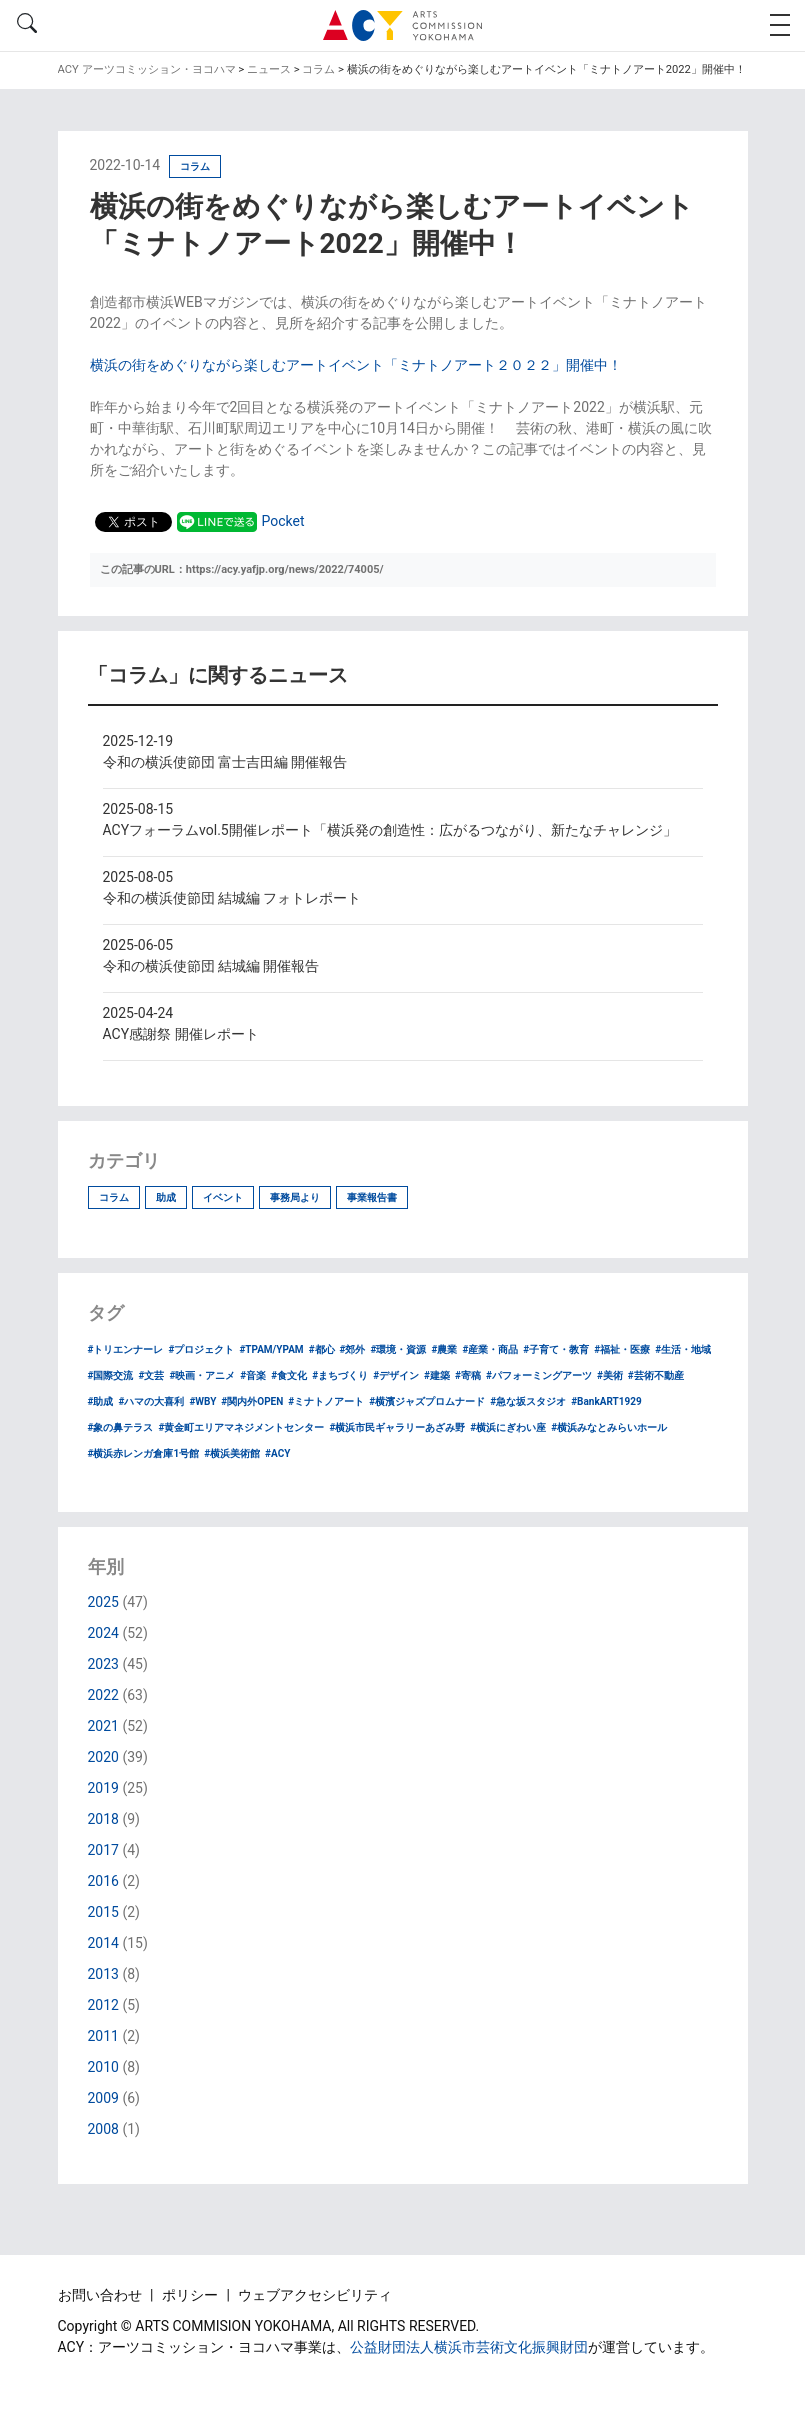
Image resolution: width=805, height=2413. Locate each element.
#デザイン (396, 1375)
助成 (166, 1197)
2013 (103, 1974)
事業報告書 (372, 1197)
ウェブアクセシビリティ (315, 2295)
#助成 (101, 1401)
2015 (103, 1912)
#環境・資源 (399, 1349)
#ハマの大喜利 (151, 1401)
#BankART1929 (606, 1401)
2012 (103, 2005)
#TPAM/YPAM (271, 1349)
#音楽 (253, 1375)
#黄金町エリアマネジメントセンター (241, 1427)
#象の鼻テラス (121, 1427)
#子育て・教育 (556, 1349)
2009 (103, 2098)
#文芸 (151, 1375)
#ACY (277, 1453)
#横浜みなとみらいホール (609, 1427)
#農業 (444, 1349)
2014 (103, 1943)
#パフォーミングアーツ (539, 1375)
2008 (103, 2129)
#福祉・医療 (622, 1349)
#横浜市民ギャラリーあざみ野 (397, 1427)
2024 (103, 1633)
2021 (103, 1726)
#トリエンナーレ (126, 1349)
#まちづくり (340, 1375)
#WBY (202, 1401)
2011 (103, 2036)
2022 (103, 1695)
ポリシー (191, 2295)
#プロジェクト (201, 1349)
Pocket (283, 521)
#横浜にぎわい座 (508, 1427)
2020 (103, 1757)
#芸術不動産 (656, 1375)
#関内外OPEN (252, 1401)
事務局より (295, 1197)
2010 (103, 2067)
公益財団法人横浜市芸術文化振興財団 (469, 2347)
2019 (103, 1788)
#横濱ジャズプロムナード (427, 1401)
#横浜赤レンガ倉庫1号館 (144, 1453)
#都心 (322, 1349)
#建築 (437, 1375)
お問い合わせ (101, 2295)
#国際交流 (111, 1375)
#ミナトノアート (326, 1401)
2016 (103, 1881)
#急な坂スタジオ (528, 1401)
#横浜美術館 (232, 1453)
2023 (103, 1664)
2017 (103, 1850)
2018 (103, 1819)
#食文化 (289, 1375)
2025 (103, 1602)
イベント (223, 1197)
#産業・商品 (490, 1349)
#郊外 (353, 1349)
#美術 (610, 1375)
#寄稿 (468, 1375)
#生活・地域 (683, 1349)
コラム (114, 1197)
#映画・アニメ (202, 1375)
